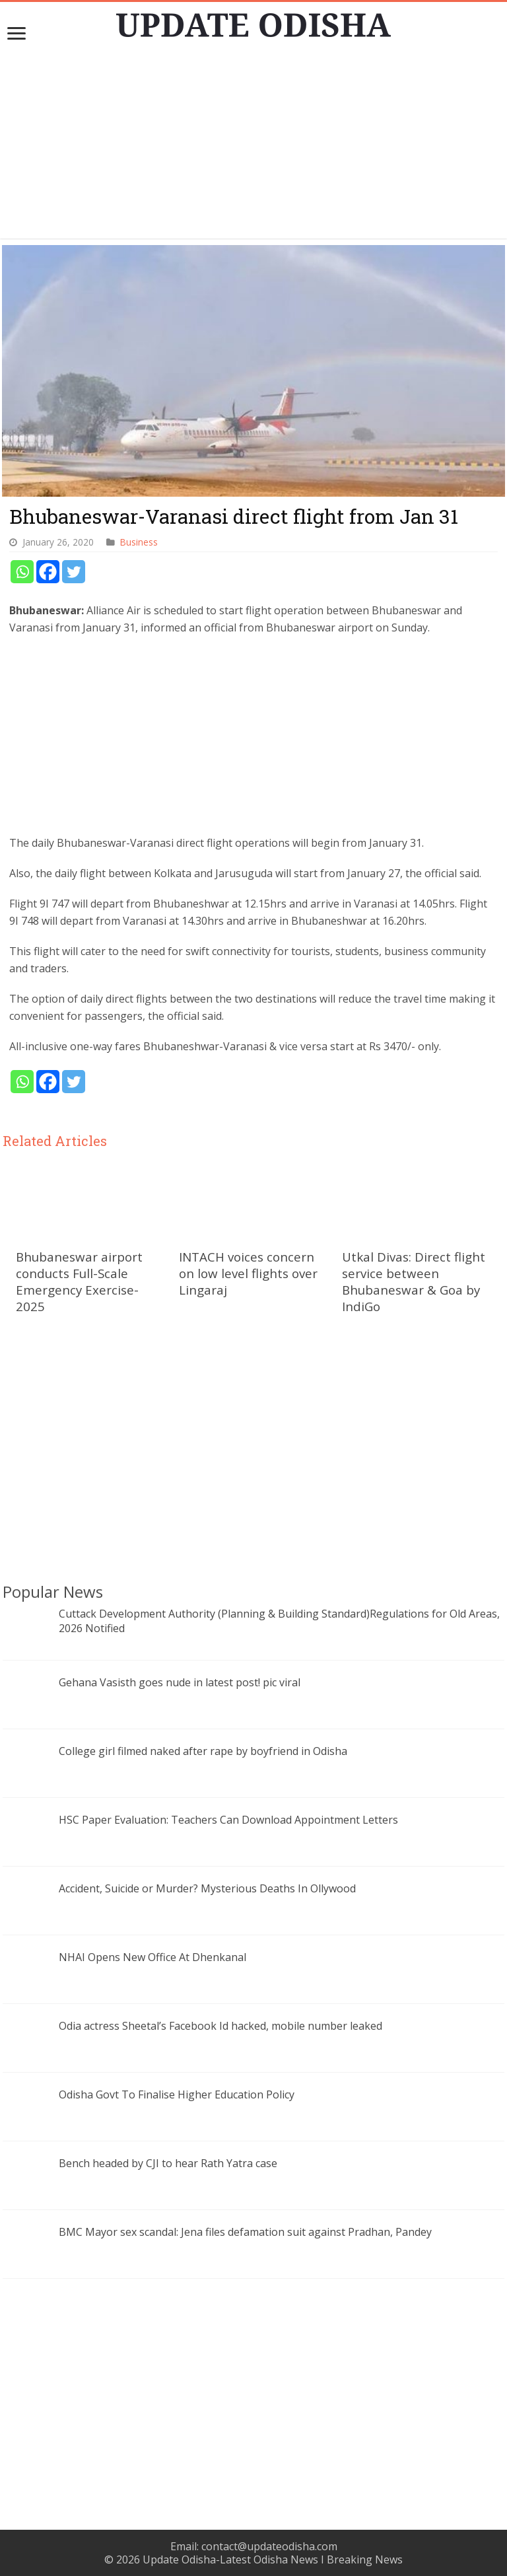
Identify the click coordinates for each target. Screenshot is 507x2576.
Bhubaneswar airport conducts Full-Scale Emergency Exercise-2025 (79, 1281)
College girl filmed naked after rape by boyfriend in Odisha (203, 1751)
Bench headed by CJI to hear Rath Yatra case (168, 2163)
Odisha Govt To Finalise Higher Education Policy (176, 2094)
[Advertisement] (253, 146)
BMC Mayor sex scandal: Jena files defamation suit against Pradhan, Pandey (245, 2232)
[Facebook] (47, 571)
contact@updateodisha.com (269, 2546)
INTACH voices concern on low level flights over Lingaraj (248, 1273)
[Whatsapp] (22, 571)
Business (139, 542)
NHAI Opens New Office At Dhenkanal (152, 1957)
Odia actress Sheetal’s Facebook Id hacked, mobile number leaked (220, 2026)
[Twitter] (73, 571)
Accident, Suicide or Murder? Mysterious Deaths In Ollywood (207, 1888)
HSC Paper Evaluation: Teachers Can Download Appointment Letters (228, 1819)
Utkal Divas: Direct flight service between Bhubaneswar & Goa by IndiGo (413, 1281)
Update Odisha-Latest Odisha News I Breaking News (273, 2559)
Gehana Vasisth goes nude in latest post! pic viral (179, 1682)
